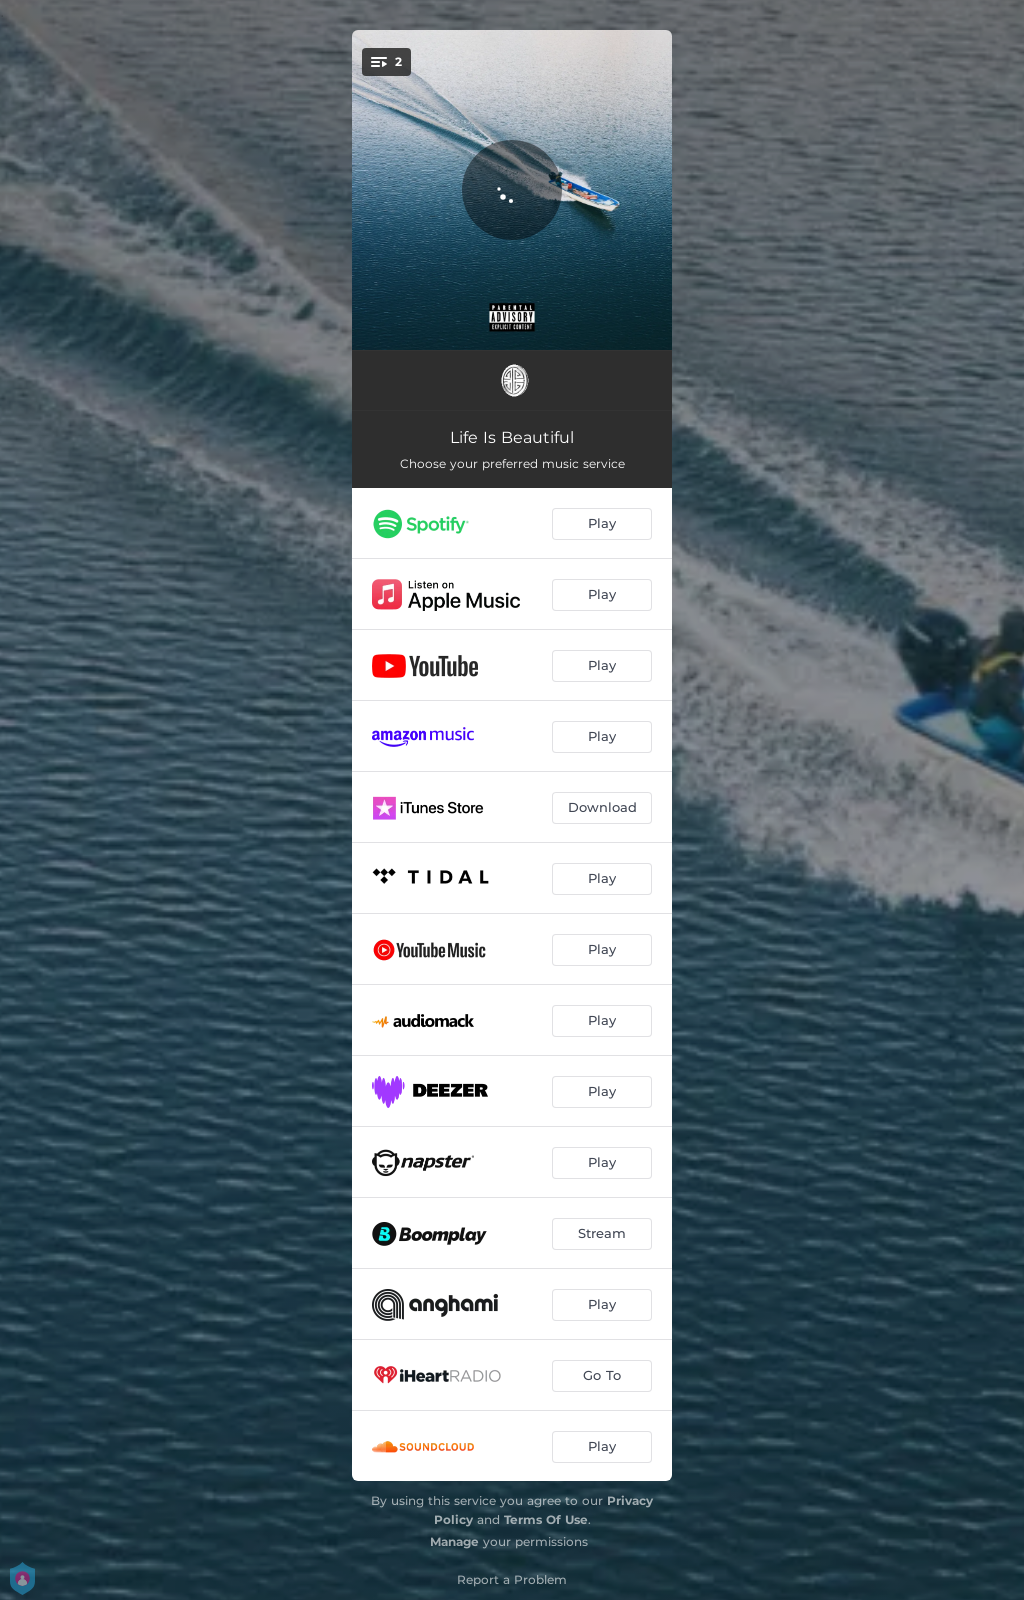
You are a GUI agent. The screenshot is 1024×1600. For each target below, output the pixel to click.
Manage (454, 1541)
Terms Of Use (546, 1519)
